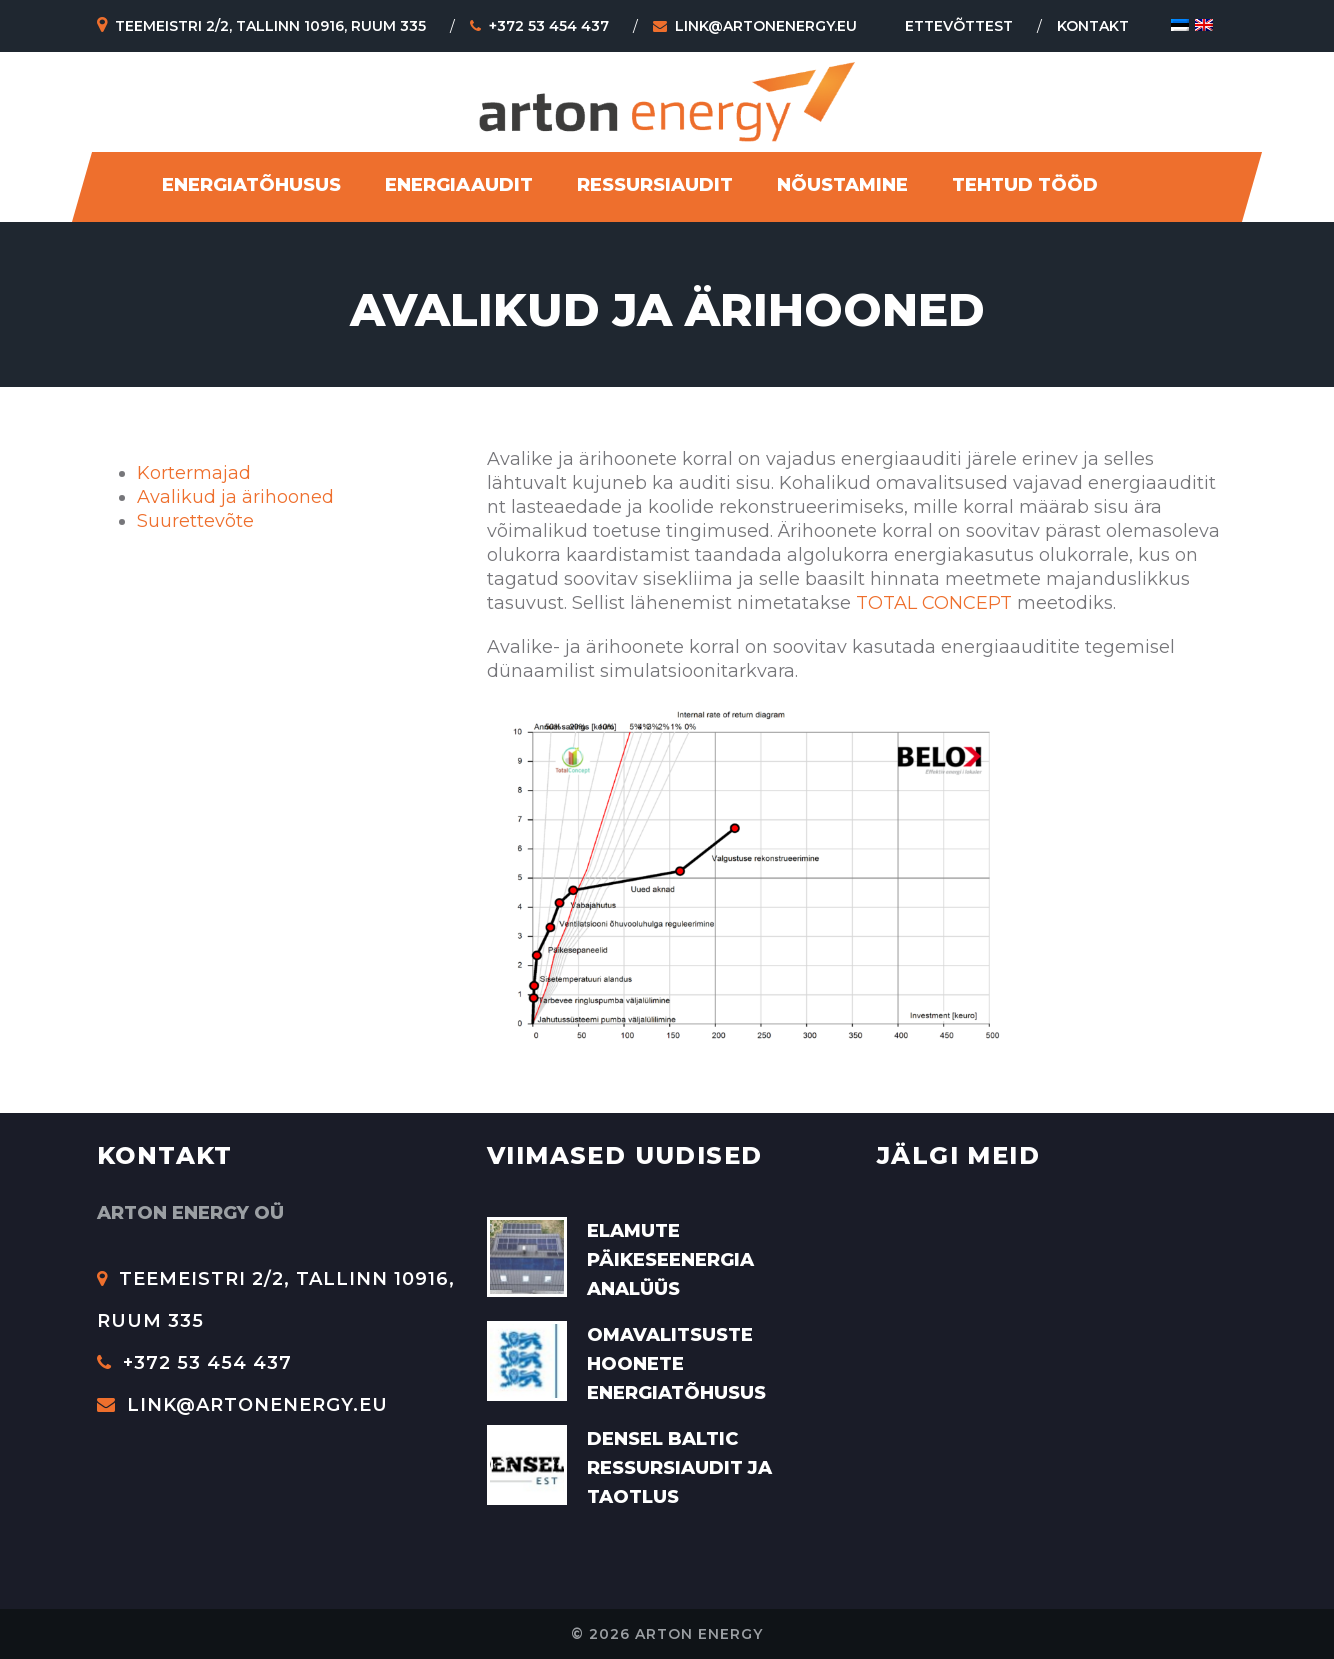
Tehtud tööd (1025, 185)
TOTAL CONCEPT (934, 603)
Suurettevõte (195, 521)
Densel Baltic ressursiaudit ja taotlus (679, 1468)
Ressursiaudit (655, 185)
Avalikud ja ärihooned (235, 497)
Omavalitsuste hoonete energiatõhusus (676, 1364)
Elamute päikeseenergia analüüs (670, 1260)
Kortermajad (194, 473)
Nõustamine (842, 185)
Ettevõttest (959, 26)
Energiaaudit (459, 185)
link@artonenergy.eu (755, 26)
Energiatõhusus (251, 185)
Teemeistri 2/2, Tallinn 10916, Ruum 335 (261, 26)
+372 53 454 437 (539, 26)
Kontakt (1093, 26)
